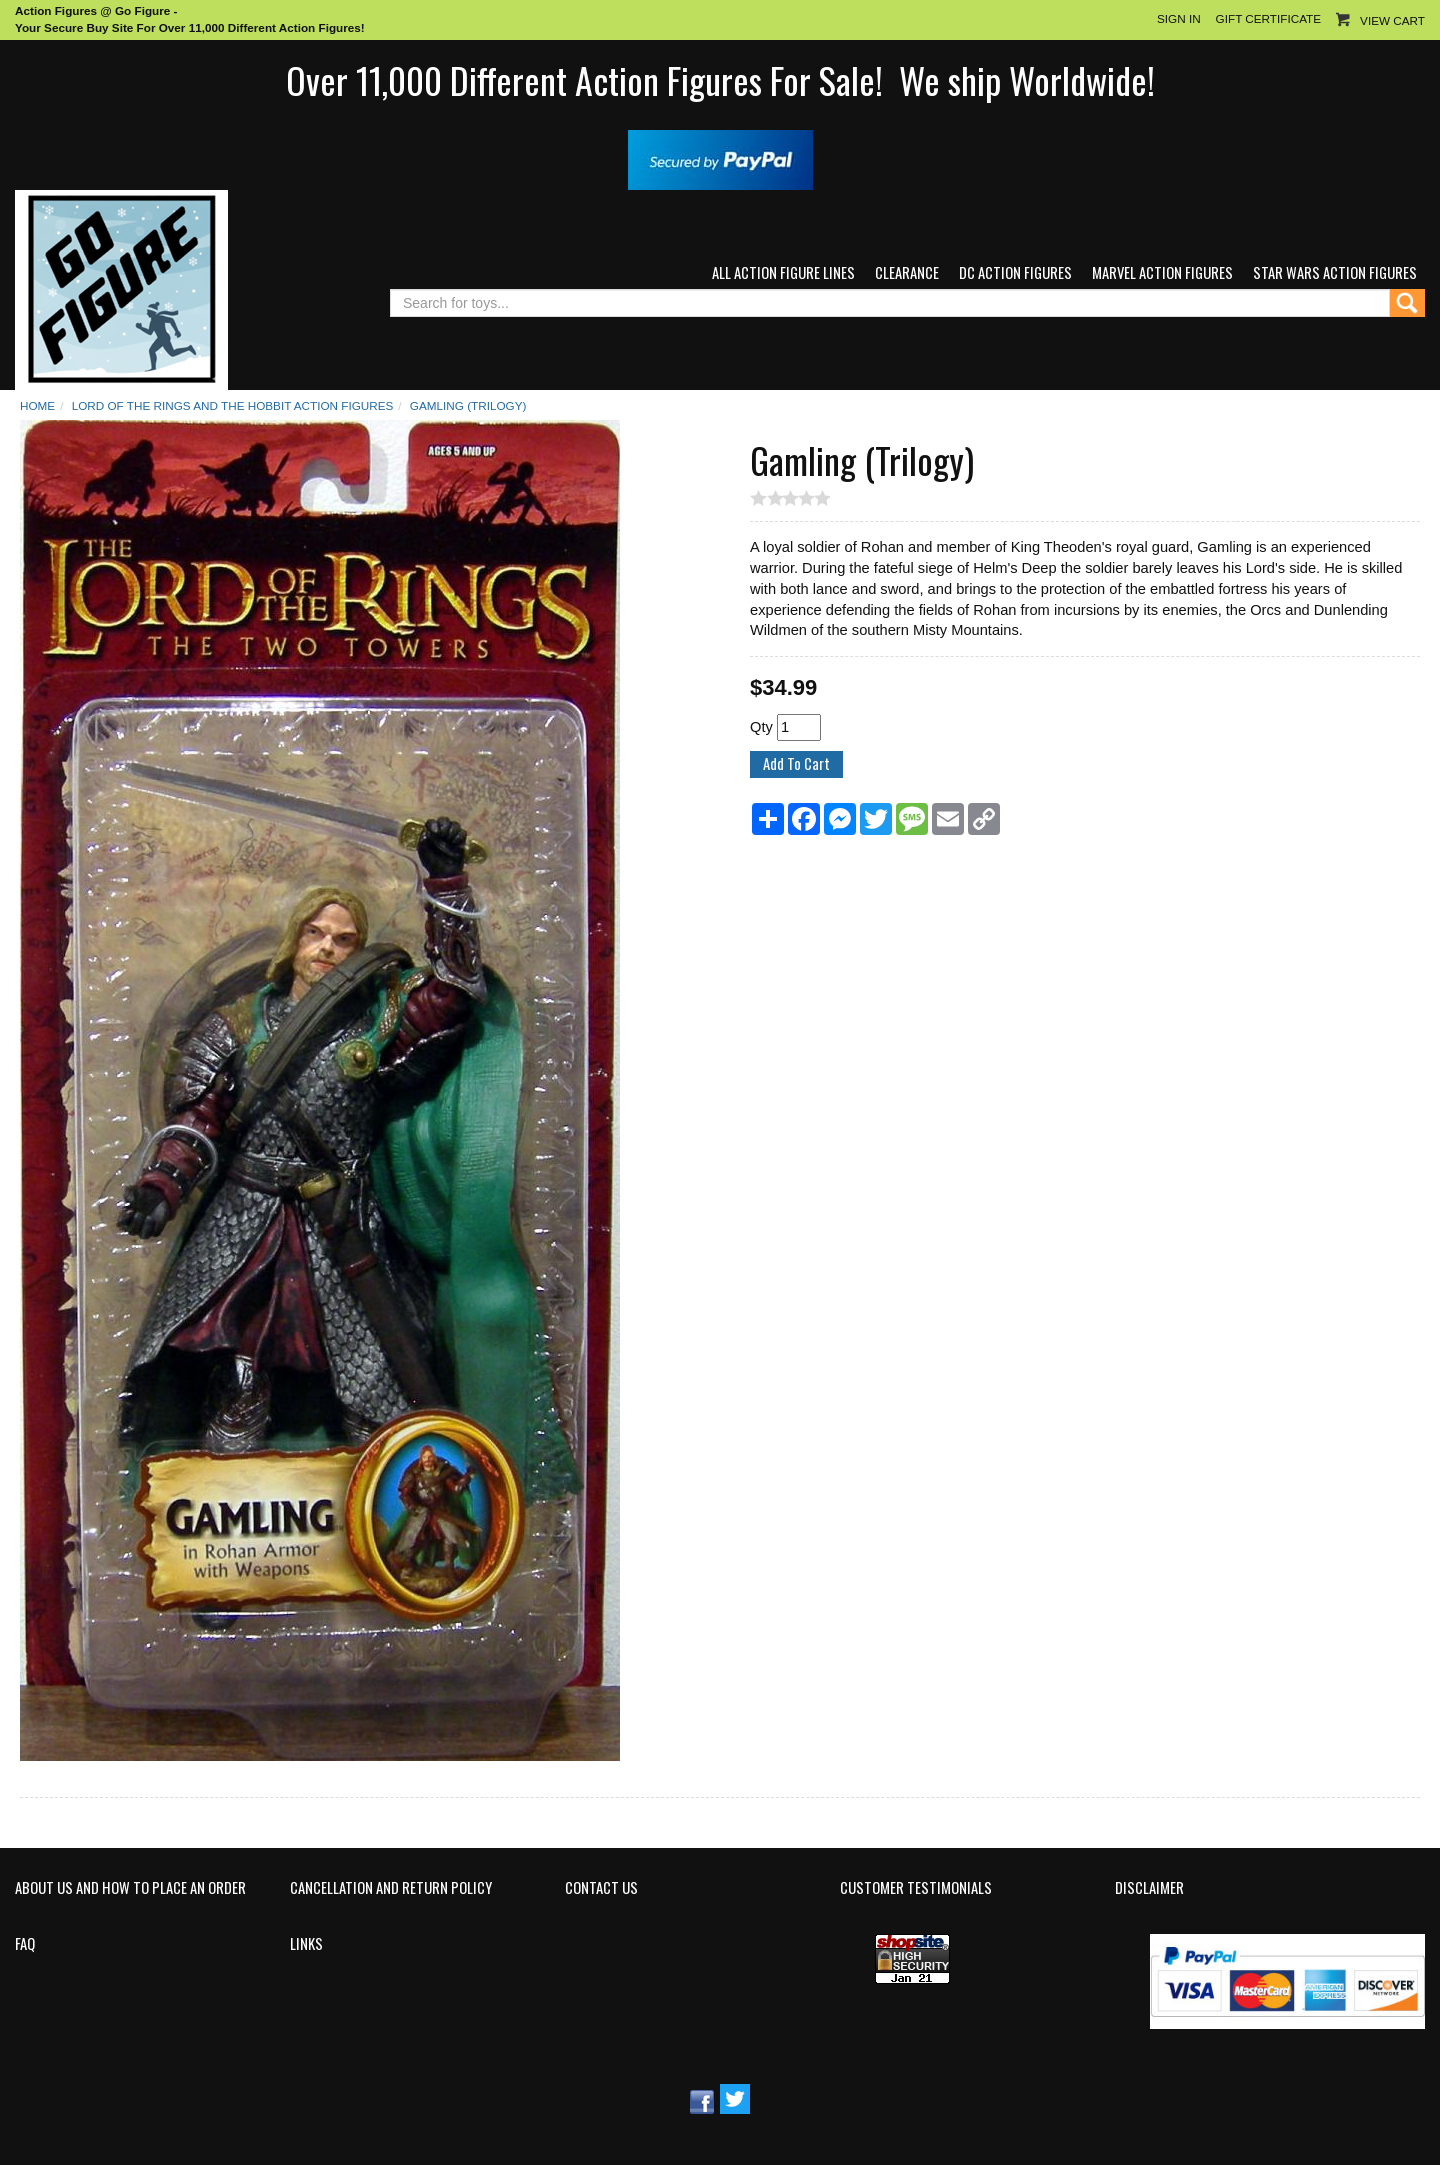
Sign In (1179, 18)
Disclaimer (1149, 1888)
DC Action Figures (1015, 272)
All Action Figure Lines (783, 272)
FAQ (25, 1944)
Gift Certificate (1268, 18)
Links (306, 1944)
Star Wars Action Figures (1335, 272)
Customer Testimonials (916, 1888)
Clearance (907, 272)
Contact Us (601, 1888)
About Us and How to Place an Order (130, 1888)
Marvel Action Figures (1162, 272)
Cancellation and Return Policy (391, 1888)
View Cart (1392, 20)
